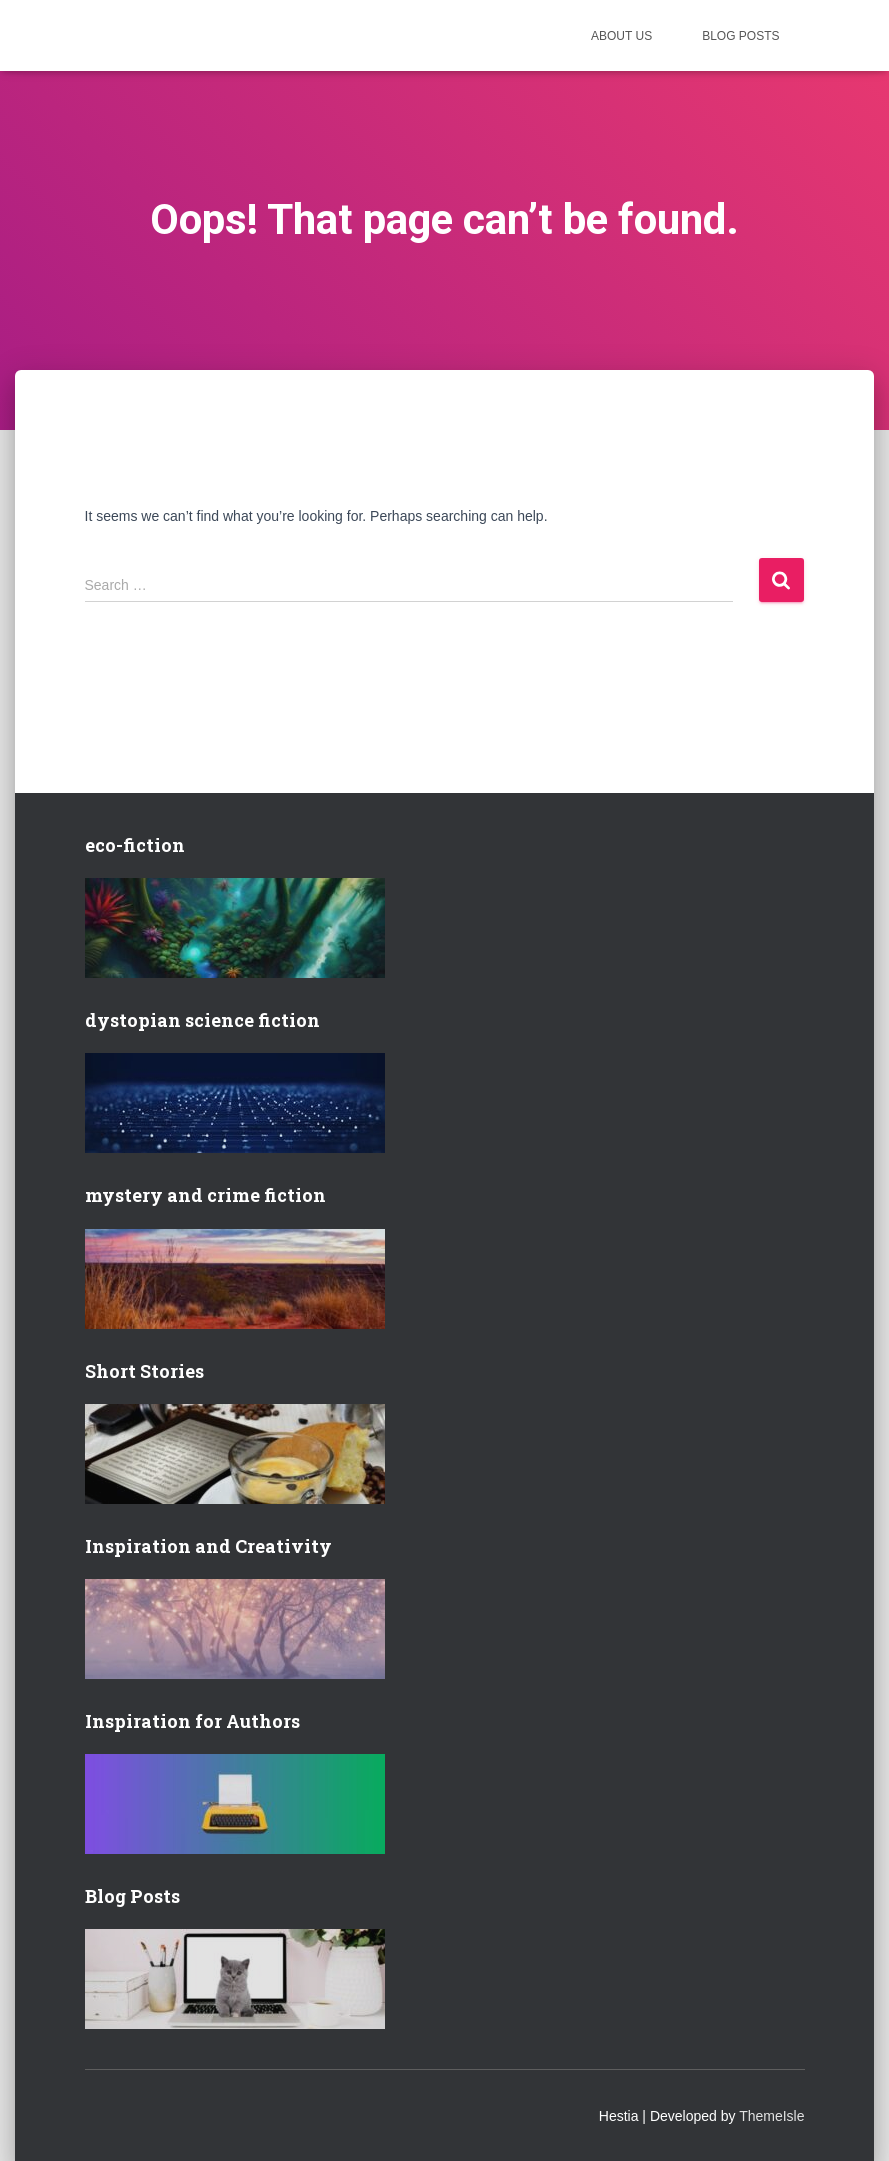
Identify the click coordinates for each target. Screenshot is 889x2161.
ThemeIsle (771, 2116)
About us (621, 36)
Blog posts (740, 36)
